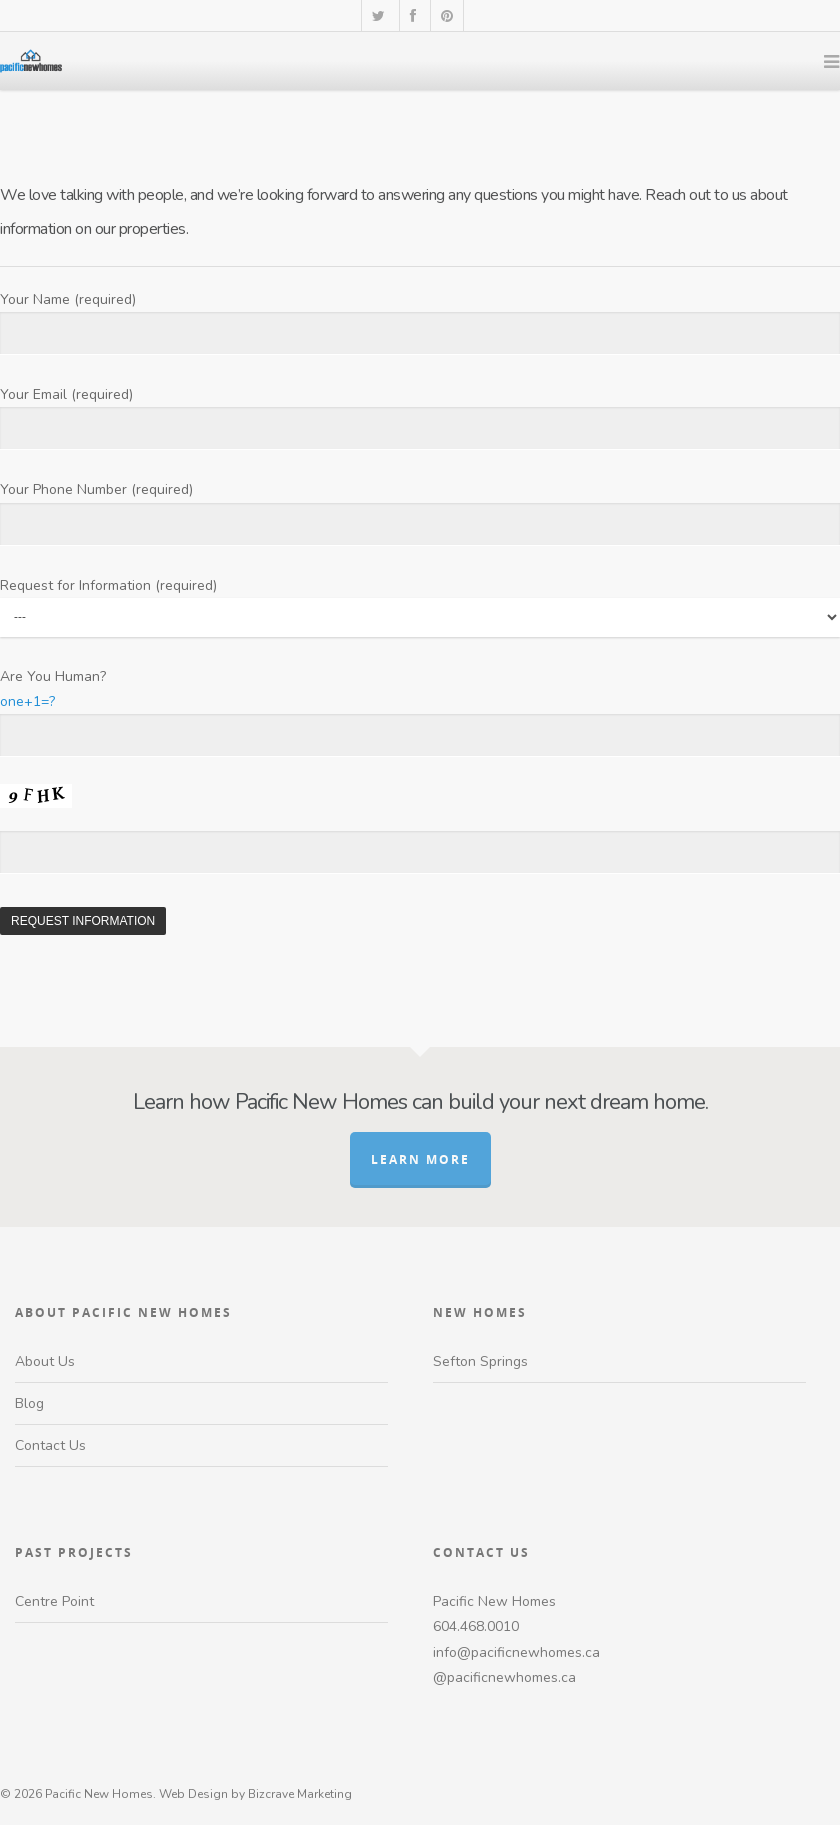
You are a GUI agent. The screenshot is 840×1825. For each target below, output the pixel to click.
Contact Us (50, 1445)
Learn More (420, 1159)
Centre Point (54, 1601)
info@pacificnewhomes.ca (516, 1652)
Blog (29, 1403)
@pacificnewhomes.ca (504, 1677)
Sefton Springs (480, 1361)
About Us (45, 1361)
